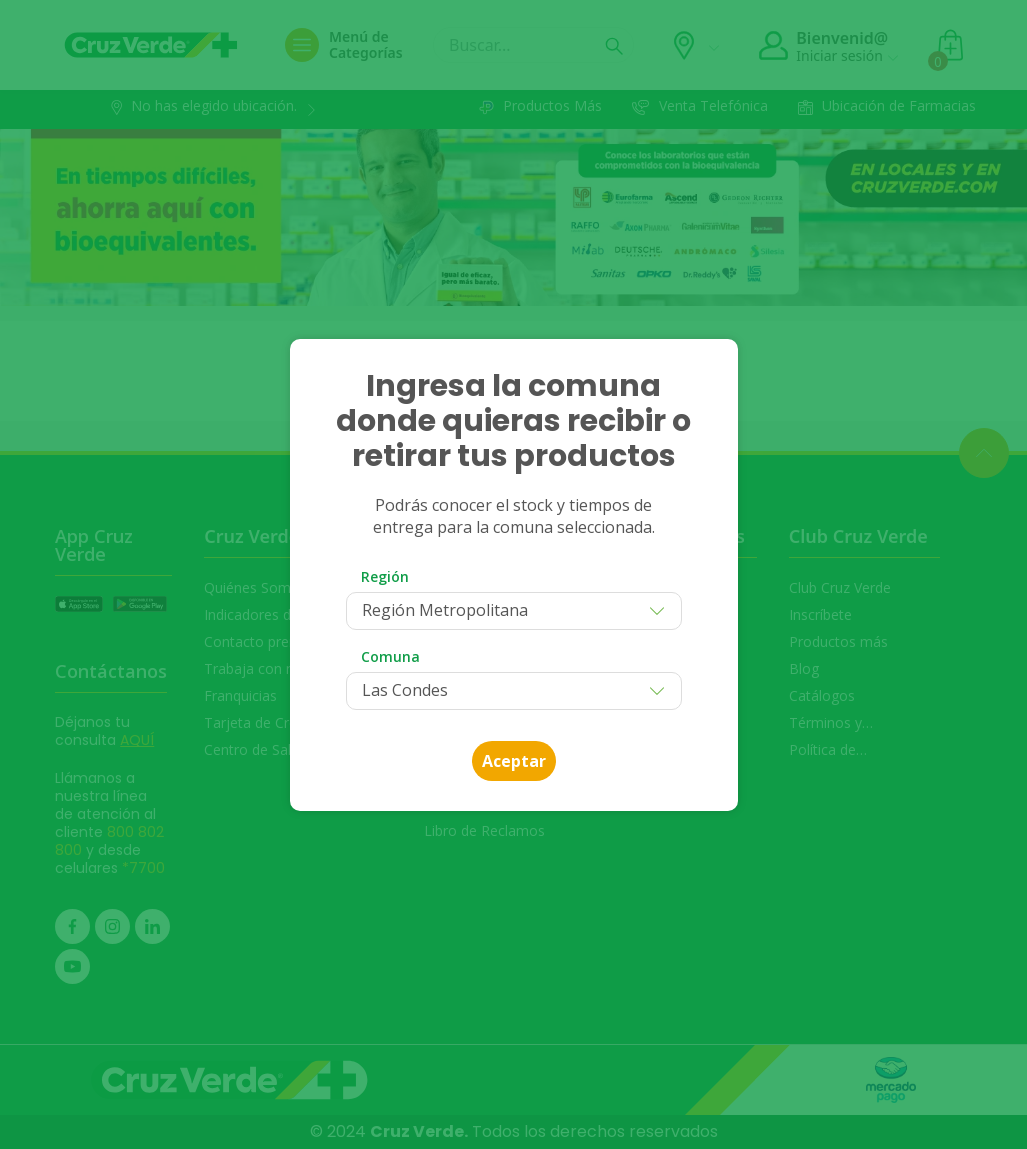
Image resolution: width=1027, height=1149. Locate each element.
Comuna (390, 656)
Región (385, 576)
